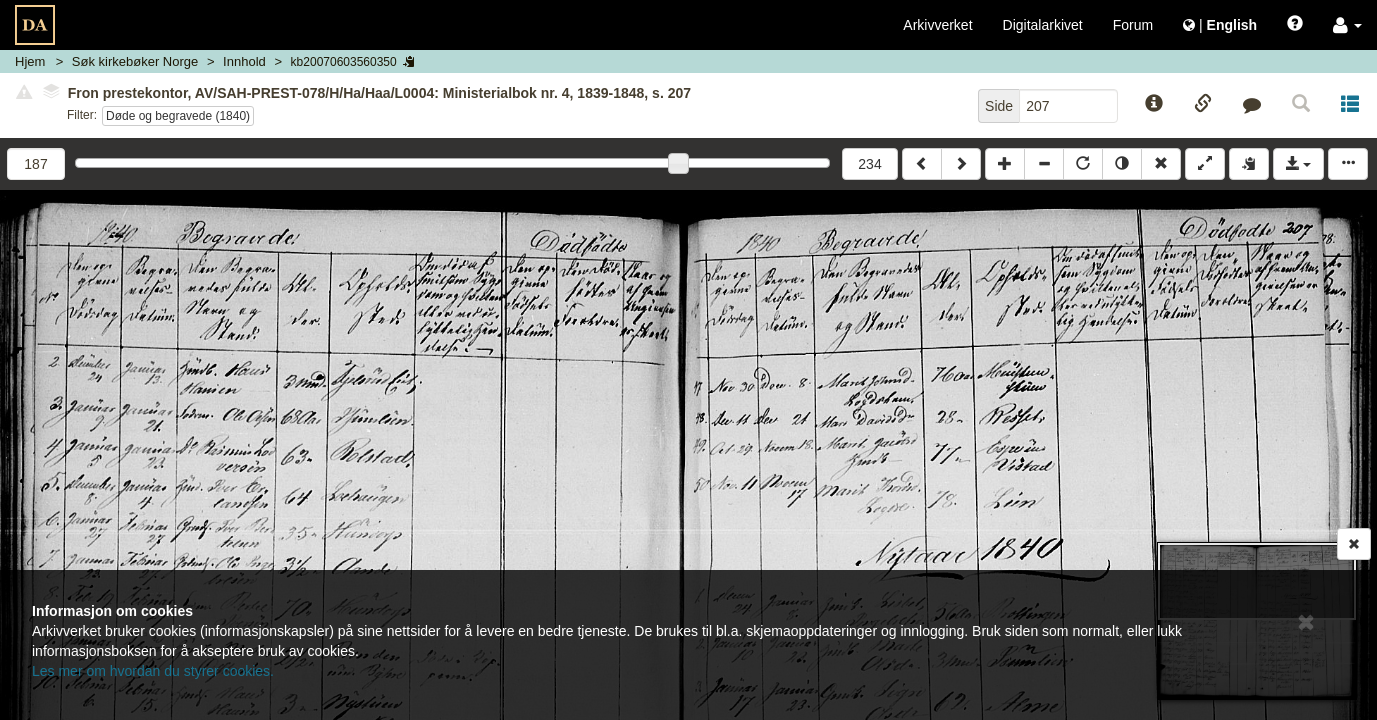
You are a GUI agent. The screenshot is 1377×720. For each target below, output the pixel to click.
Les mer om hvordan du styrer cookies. (153, 671)
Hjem (30, 61)
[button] (1347, 25)
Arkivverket (937, 25)
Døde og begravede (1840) (178, 116)
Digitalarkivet (1043, 25)
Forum (1133, 25)
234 (869, 164)
